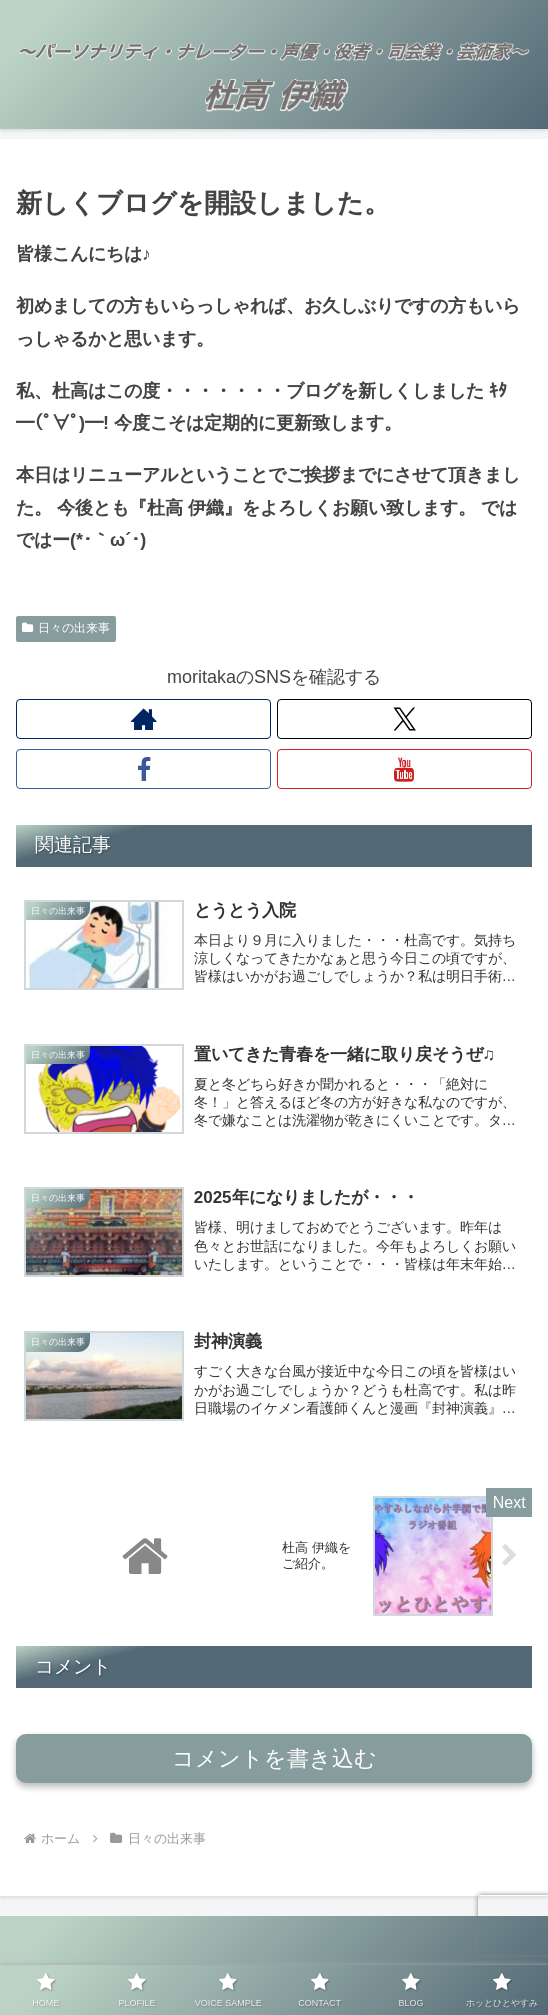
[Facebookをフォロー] (143, 769)
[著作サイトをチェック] (143, 719)
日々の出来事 (66, 628)
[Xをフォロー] (404, 719)
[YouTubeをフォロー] (404, 769)
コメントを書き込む (274, 1769)
